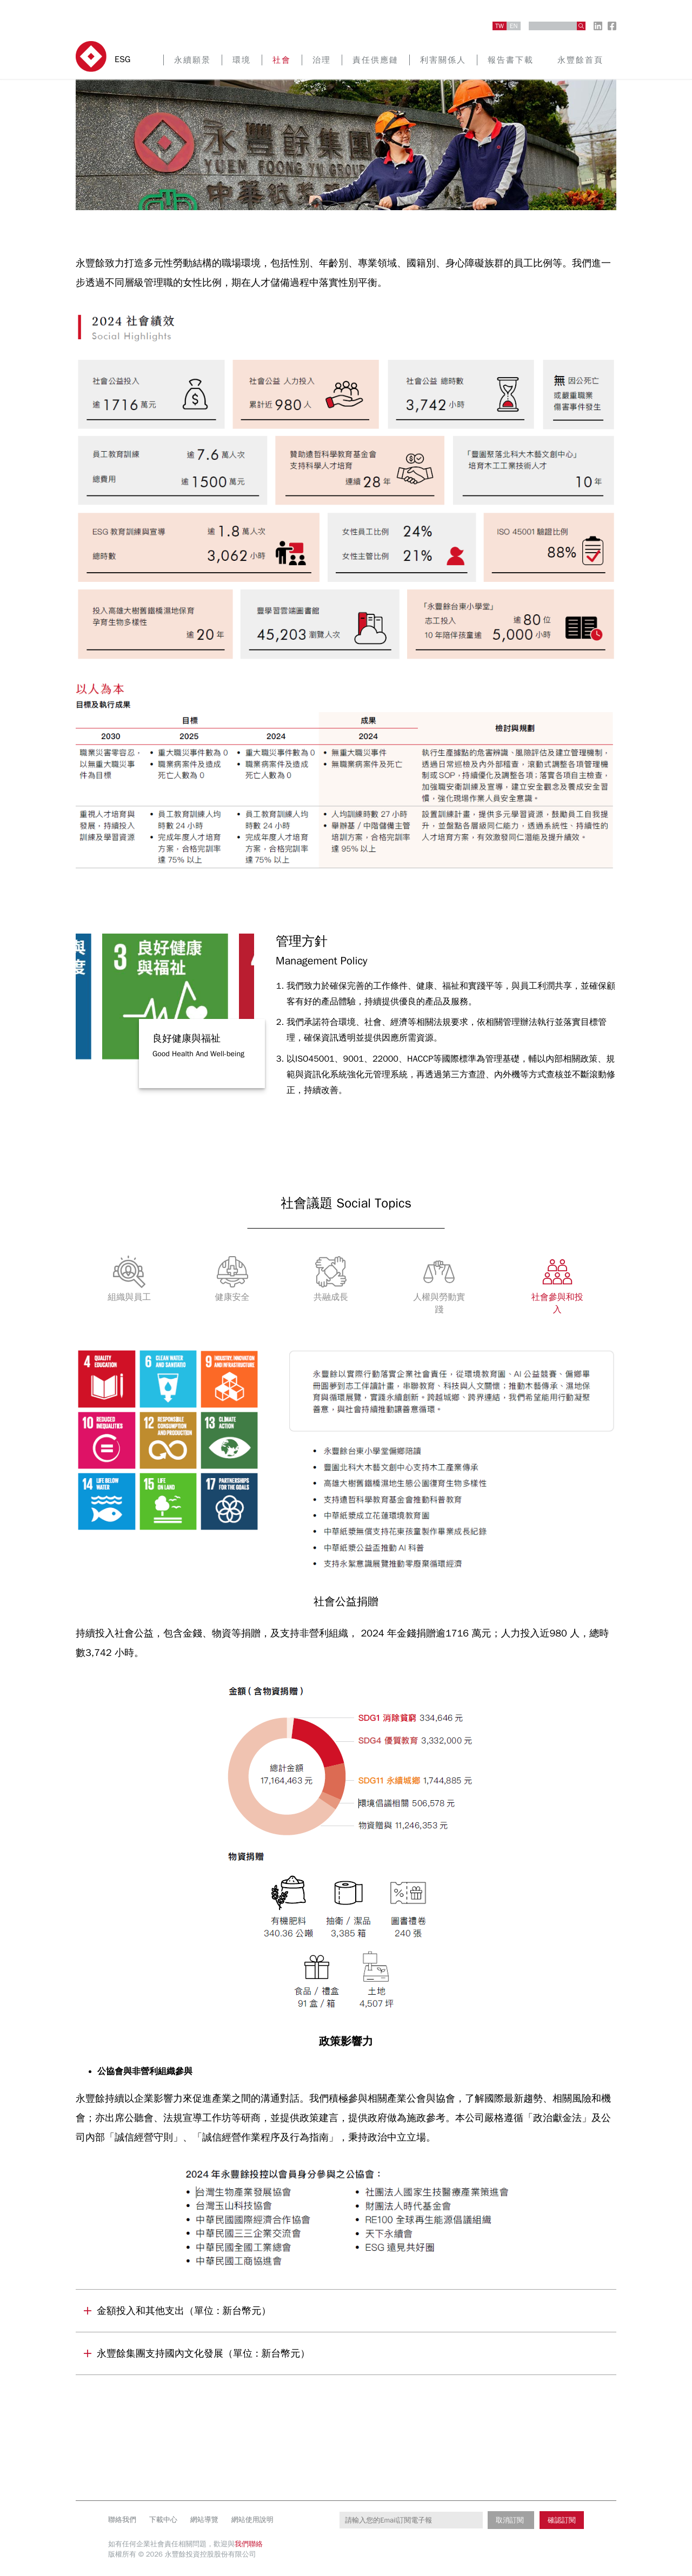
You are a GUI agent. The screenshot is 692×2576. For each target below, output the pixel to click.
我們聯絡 (249, 2543)
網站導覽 (204, 2520)
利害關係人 (443, 60)
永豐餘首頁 (580, 60)
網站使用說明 (252, 2520)
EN (514, 26)
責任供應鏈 (375, 60)
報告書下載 (511, 60)
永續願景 (192, 60)
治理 (321, 60)
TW (499, 26)
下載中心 (163, 2520)
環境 (241, 60)
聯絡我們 (122, 2520)
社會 (281, 60)
